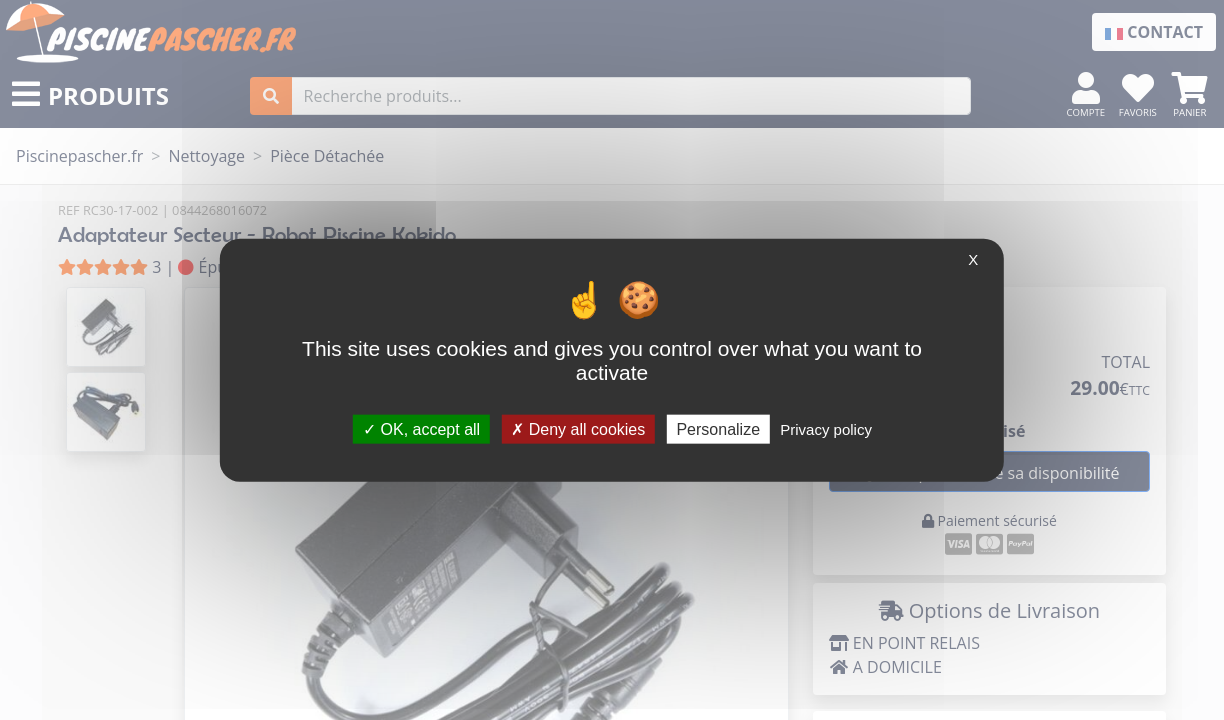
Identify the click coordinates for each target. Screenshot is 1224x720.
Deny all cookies (578, 428)
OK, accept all (421, 428)
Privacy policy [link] (826, 428)
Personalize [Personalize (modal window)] (718, 428)
